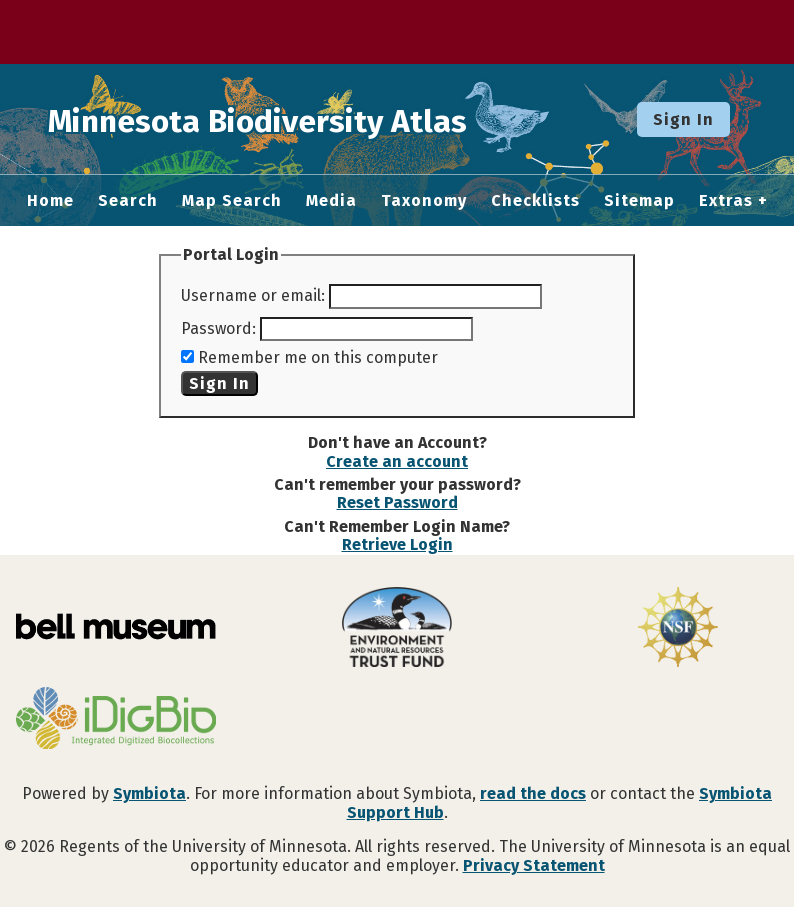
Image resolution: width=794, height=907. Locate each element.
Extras (726, 201)
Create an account (397, 461)
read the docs (533, 793)
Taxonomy (424, 201)
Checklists (535, 201)
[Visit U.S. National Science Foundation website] (677, 629)
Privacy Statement (534, 865)
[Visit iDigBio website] (116, 720)
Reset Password (397, 502)
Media (331, 201)
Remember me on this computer (318, 357)
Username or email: (253, 295)
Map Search (232, 201)
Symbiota (149, 793)
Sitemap (639, 201)
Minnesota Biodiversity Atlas (311, 119)
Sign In (683, 119)
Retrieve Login (397, 544)
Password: (218, 328)
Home (50, 201)
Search (128, 201)
